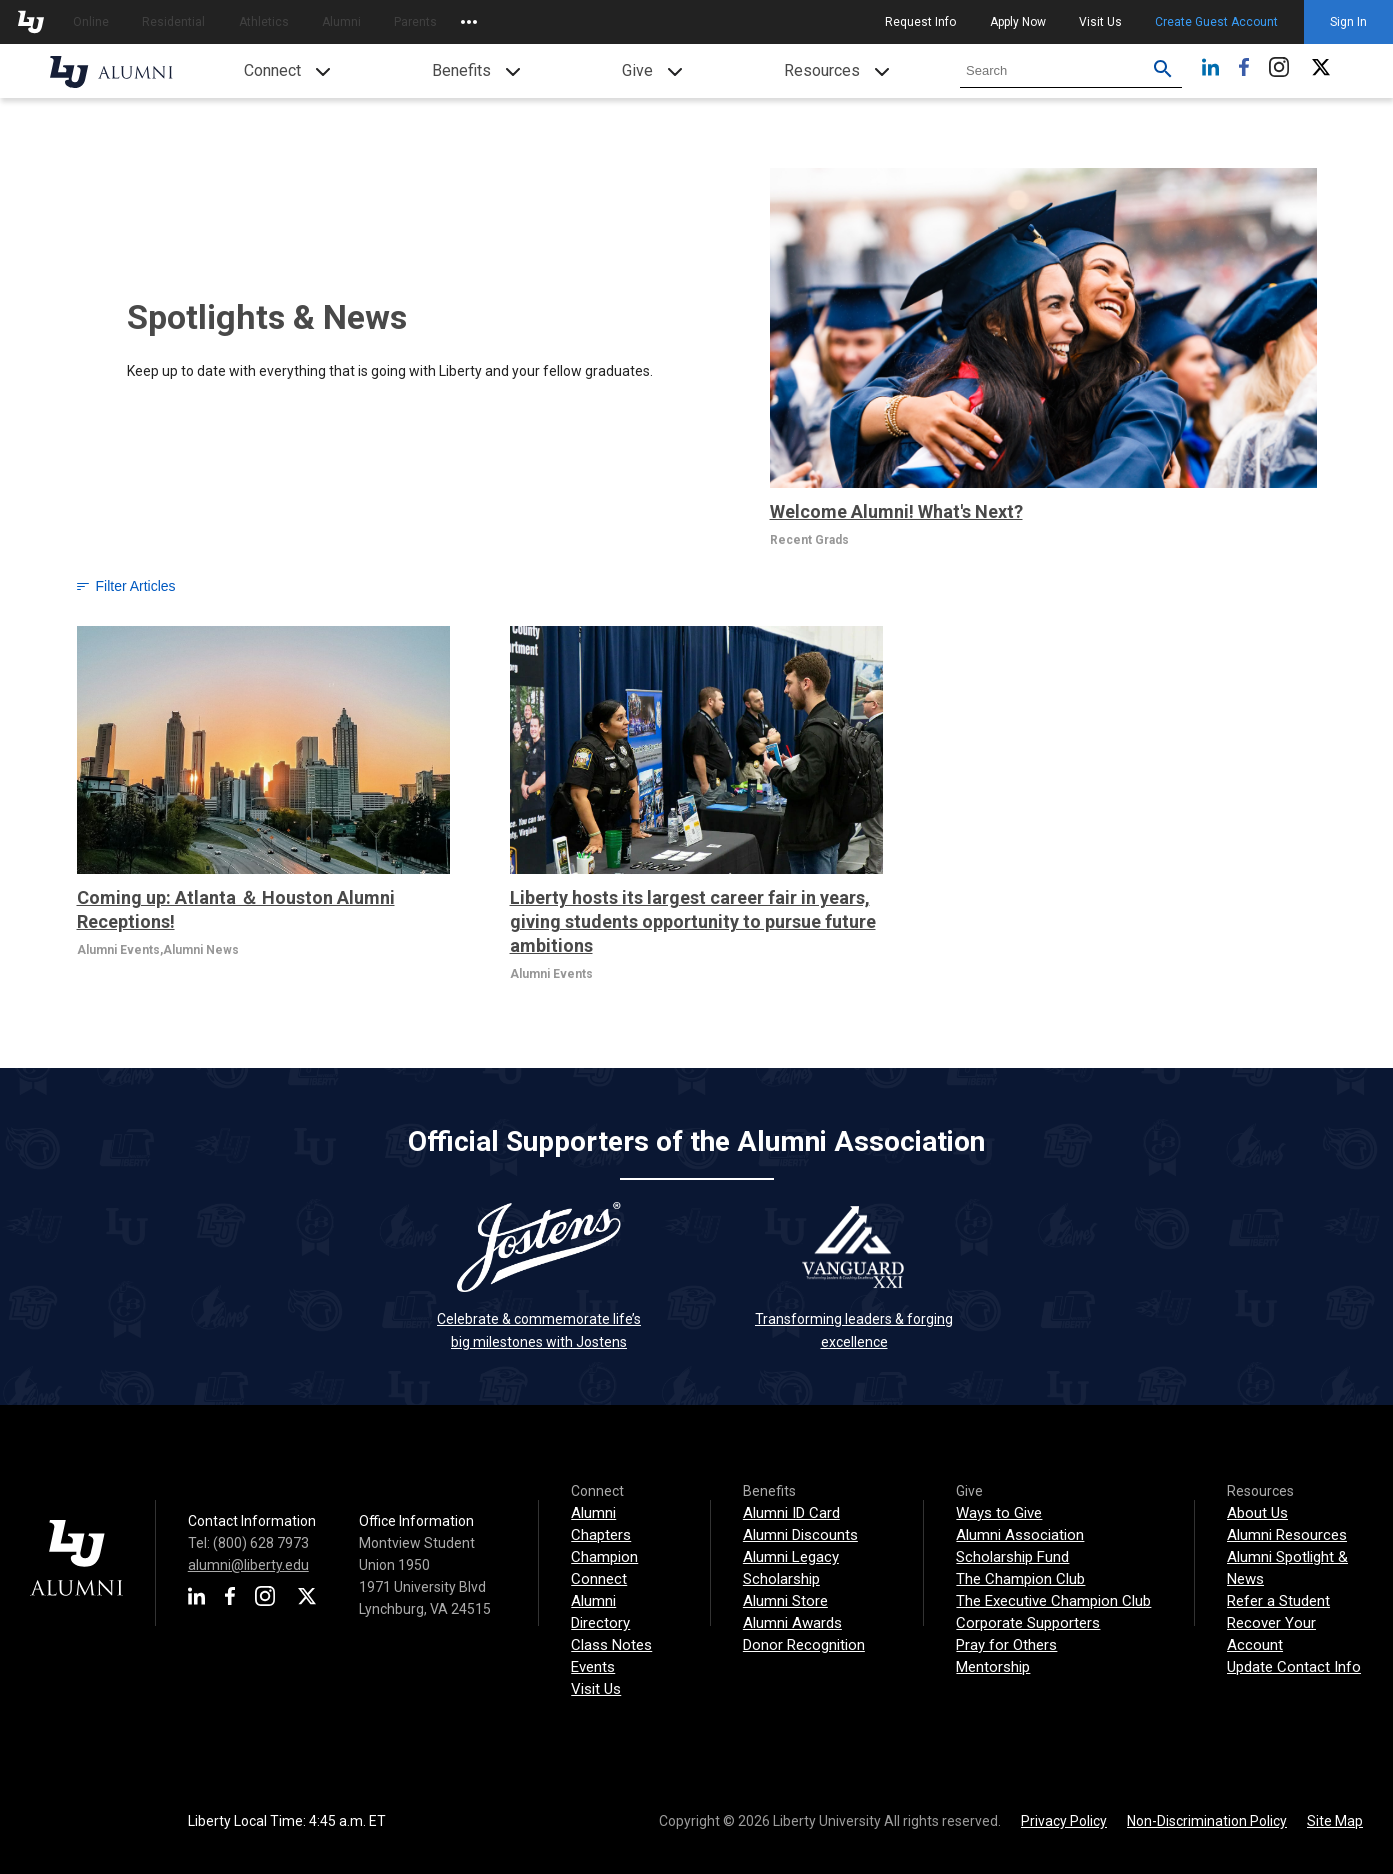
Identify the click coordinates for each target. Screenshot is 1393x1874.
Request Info (920, 22)
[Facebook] (1244, 71)
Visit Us (1100, 22)
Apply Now (1018, 22)
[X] (1321, 71)
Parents (415, 22)
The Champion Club (1020, 1579)
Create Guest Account (1216, 22)
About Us (1257, 1513)
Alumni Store (785, 1601)
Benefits (461, 70)
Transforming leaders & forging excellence (854, 1276)
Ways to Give (999, 1513)
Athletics (264, 22)
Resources (822, 70)
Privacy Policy (1064, 1821)
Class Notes (611, 1645)
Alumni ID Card (791, 1513)
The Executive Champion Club (1053, 1601)
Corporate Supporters (1028, 1623)
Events (593, 1667)
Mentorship (993, 1667)
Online (91, 22)
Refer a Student (1278, 1601)
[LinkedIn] (1210, 71)
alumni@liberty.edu (248, 1565)
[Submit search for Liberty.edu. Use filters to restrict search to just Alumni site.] (1163, 71)
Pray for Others (1006, 1645)
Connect (272, 70)
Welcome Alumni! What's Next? (896, 511)
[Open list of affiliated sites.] (469, 22)
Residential (173, 22)
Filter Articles (126, 586)
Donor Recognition (804, 1645)
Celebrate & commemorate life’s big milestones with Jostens (539, 1276)
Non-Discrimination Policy (1207, 1821)
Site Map (1335, 1821)
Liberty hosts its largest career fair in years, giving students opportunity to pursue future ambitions (693, 921)
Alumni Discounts (800, 1535)
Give (637, 70)
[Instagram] (1279, 71)
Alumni (341, 22)
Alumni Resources (1287, 1535)
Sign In (1348, 22)
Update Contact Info (1294, 1667)
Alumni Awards (792, 1623)
